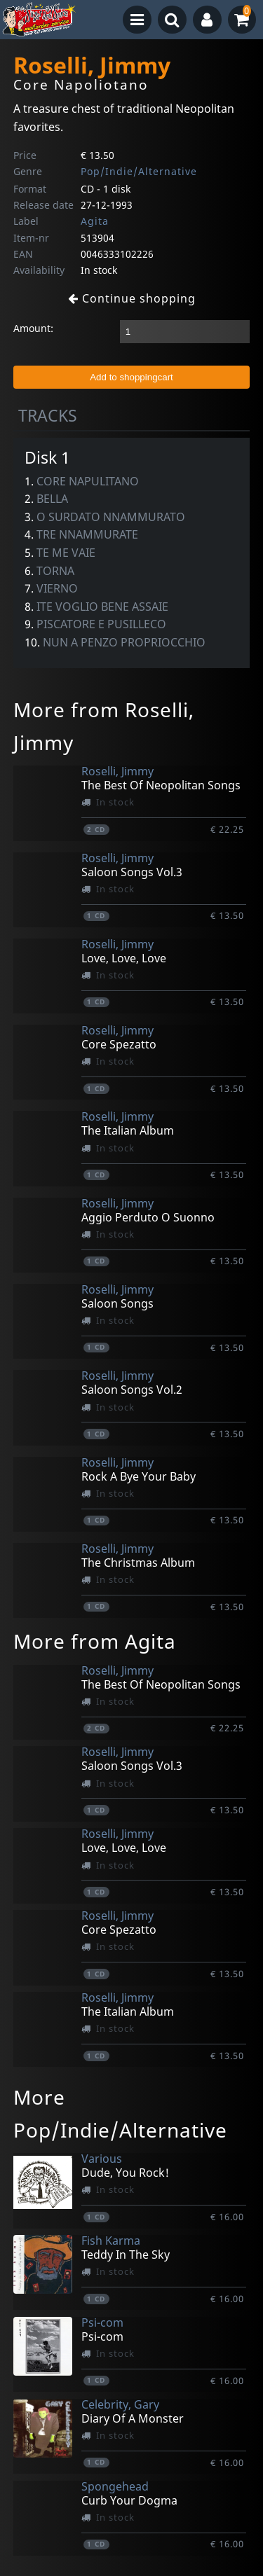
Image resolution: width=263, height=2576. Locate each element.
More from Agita (94, 1641)
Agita (95, 221)
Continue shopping (132, 298)
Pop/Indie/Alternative (139, 171)
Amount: (33, 328)
